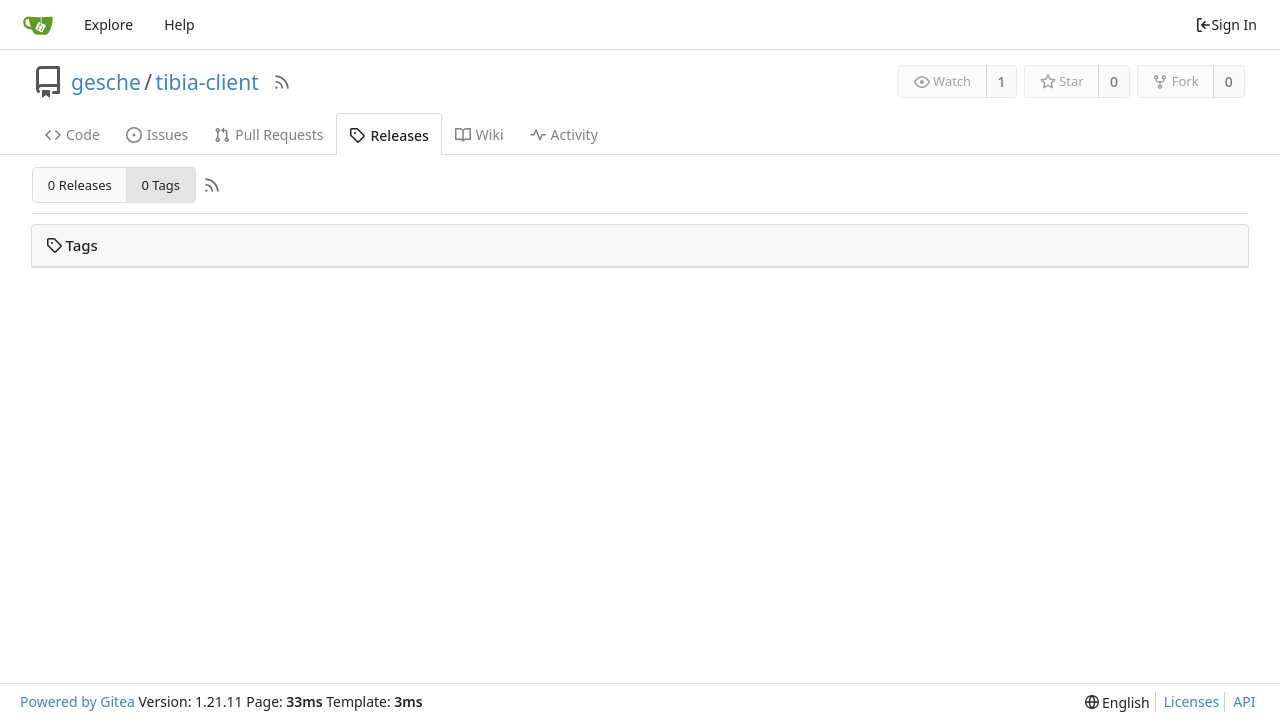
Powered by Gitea (77, 701)
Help (179, 24)
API (1244, 701)
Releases (388, 135)
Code (72, 134)
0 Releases (80, 185)
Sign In (1226, 24)
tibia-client (207, 82)
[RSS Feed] (282, 82)
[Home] (38, 25)
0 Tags (160, 185)
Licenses (1192, 701)
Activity (564, 134)
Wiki (479, 134)
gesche (106, 82)
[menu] (1117, 702)
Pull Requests (268, 134)
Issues (157, 134)
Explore (108, 24)
